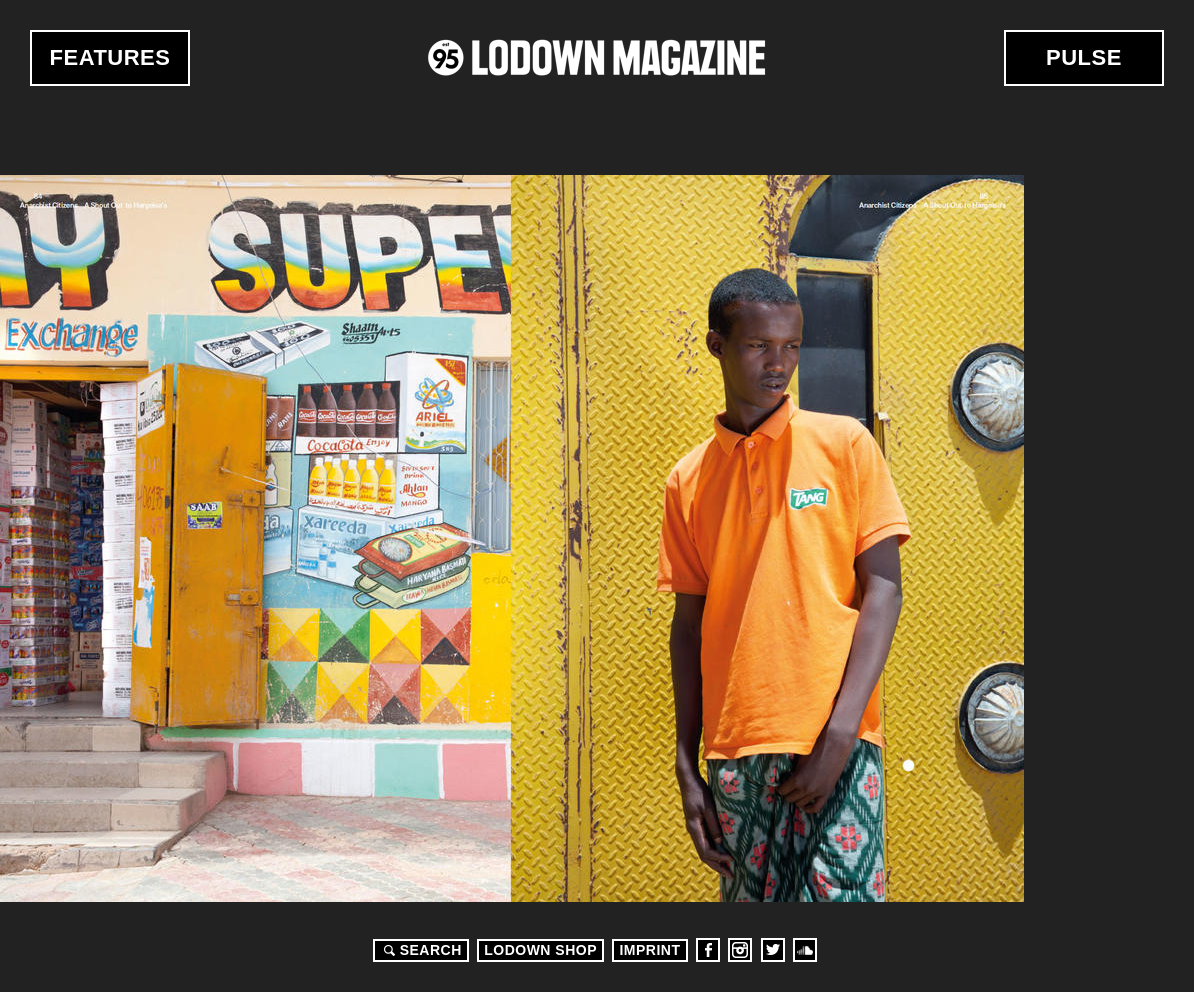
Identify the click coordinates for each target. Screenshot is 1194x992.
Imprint (649, 950)
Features (110, 57)
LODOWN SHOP (540, 950)
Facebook (708, 950)
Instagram (740, 950)
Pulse (1084, 57)
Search (420, 950)
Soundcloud (805, 950)
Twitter (773, 950)
